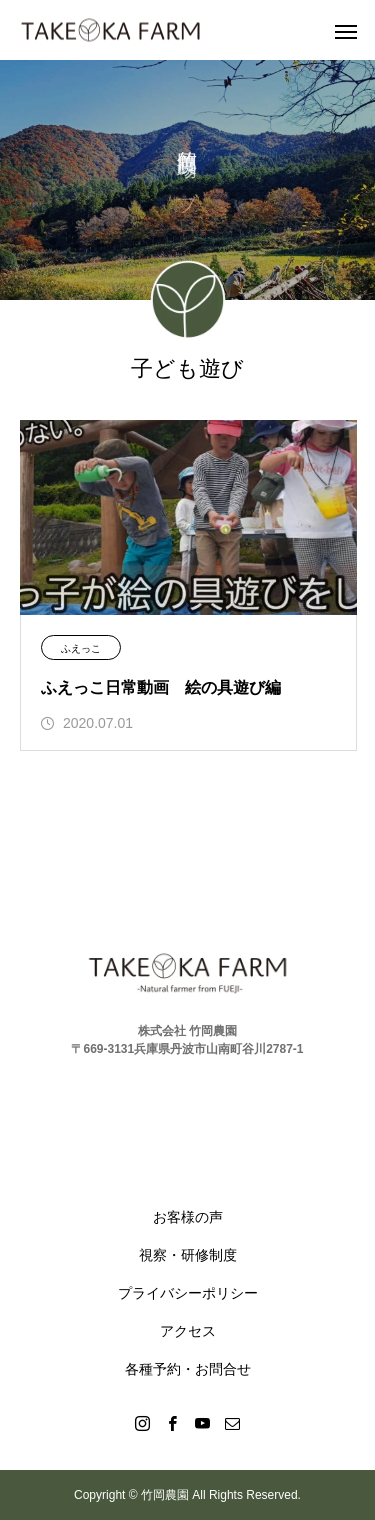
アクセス (188, 1331)
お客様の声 (188, 1217)
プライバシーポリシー (188, 1293)
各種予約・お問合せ (188, 1369)
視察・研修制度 (188, 1255)
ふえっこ (81, 648)
